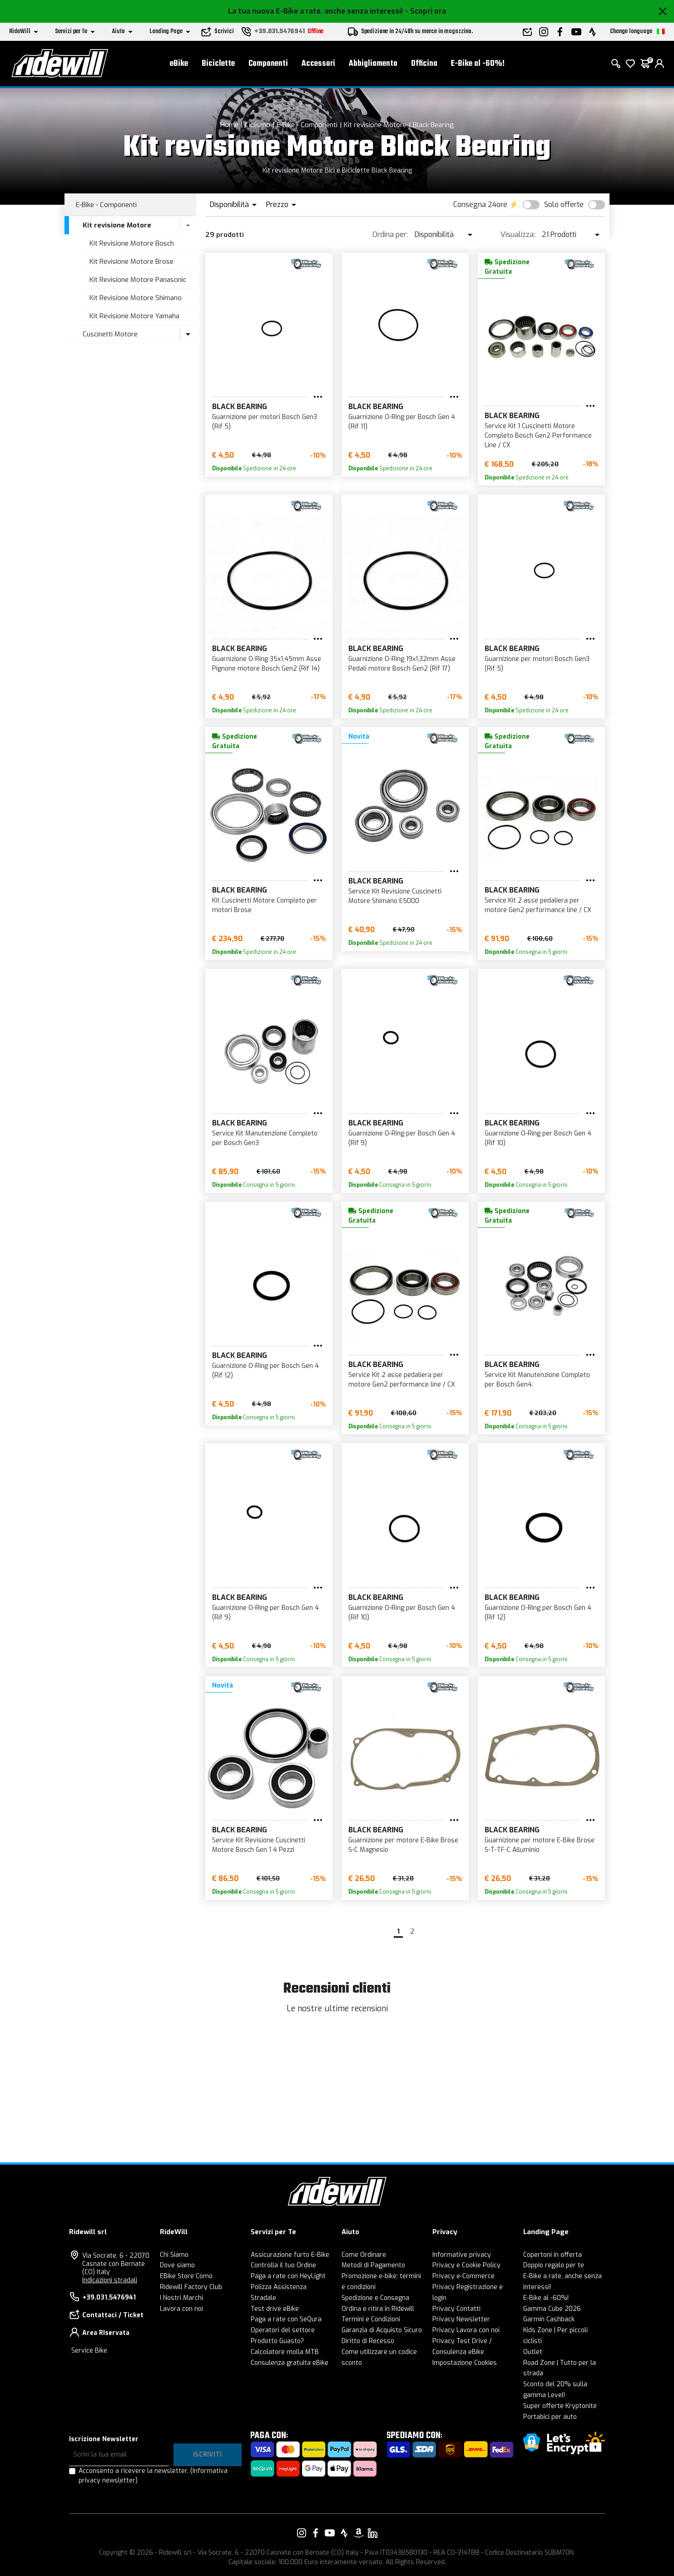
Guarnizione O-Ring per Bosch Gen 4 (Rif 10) (538, 1138)
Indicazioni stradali (109, 2280)
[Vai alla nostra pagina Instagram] (301, 2532)
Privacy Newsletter (461, 2319)
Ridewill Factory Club (191, 2287)
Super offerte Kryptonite (560, 2406)
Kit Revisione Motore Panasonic (137, 279)
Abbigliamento (373, 63)
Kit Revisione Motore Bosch (131, 243)
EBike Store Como (186, 2276)
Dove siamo (177, 2265)
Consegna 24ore (480, 204)
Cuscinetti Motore (110, 334)
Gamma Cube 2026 (552, 2309)
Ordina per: (390, 234)
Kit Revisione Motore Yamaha (134, 316)
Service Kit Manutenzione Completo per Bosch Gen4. (537, 1380)
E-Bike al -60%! (478, 63)
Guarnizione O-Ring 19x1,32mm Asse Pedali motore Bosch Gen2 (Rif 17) (402, 664)
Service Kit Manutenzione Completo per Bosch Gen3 (264, 1138)
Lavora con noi (181, 2309)
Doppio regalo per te (553, 2265)
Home (229, 124)
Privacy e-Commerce (463, 2276)
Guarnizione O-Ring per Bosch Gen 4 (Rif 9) (401, 1138)
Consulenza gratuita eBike (289, 2363)
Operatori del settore (283, 2330)
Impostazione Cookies (464, 2363)
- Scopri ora (425, 11)
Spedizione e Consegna (375, 2298)
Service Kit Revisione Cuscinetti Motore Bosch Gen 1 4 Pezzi (258, 1845)
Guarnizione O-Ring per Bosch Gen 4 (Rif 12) (265, 1371)
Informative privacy (461, 2254)
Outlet (532, 2352)
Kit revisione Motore (375, 124)
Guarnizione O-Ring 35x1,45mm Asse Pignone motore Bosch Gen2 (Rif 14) (266, 664)
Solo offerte (564, 204)
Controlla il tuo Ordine (283, 2265)
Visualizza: (518, 234)
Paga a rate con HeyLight (288, 2276)
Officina (424, 63)
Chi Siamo (174, 2254)
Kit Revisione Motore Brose (131, 261)
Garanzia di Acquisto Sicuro (382, 2330)
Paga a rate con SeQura (286, 2319)
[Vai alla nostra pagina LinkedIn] (372, 2532)
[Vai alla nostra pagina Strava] (344, 2532)
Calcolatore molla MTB (285, 2352)
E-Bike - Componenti (307, 124)
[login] (659, 63)
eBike (179, 63)
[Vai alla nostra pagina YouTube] (329, 2532)
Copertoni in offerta (552, 2254)
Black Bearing (433, 124)
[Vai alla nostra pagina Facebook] (315, 2532)
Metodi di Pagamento (373, 2265)
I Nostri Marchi (181, 2298)
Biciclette (218, 63)
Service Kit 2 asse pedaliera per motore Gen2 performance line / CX (538, 905)
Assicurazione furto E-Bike (290, 2254)
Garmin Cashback (549, 2319)
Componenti (268, 63)
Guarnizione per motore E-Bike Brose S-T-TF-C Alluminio (540, 1845)
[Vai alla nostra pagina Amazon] (358, 2532)
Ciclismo (257, 124)
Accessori (318, 63)
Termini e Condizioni (371, 2319)
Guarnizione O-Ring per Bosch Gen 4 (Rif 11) (401, 422)
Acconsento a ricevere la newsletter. (153, 2476)
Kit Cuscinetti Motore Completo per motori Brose (264, 905)
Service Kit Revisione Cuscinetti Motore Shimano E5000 (394, 896)
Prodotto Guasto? (277, 2341)
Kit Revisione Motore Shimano (135, 297)
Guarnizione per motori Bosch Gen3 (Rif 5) (264, 422)
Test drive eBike (275, 2309)
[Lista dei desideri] (630, 63)
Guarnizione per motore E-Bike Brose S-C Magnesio (403, 1845)
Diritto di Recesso (368, 2341)
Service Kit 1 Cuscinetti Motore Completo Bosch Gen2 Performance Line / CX (538, 435)
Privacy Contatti (456, 2309)
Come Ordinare (364, 2254)
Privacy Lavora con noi (466, 2330)
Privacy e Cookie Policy (466, 2265)
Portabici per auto (550, 2417)
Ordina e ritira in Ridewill (378, 2309)
